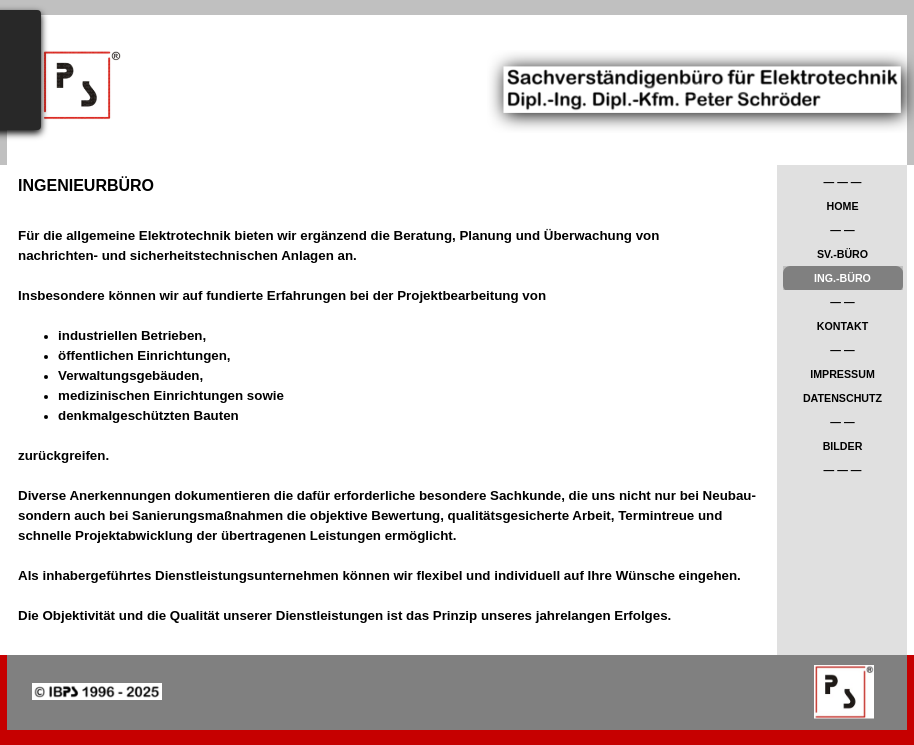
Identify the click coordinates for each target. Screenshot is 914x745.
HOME (843, 206)
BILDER (843, 446)
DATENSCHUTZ (842, 398)
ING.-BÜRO (842, 278)
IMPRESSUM (842, 374)
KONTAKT (842, 326)
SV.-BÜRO (842, 254)
